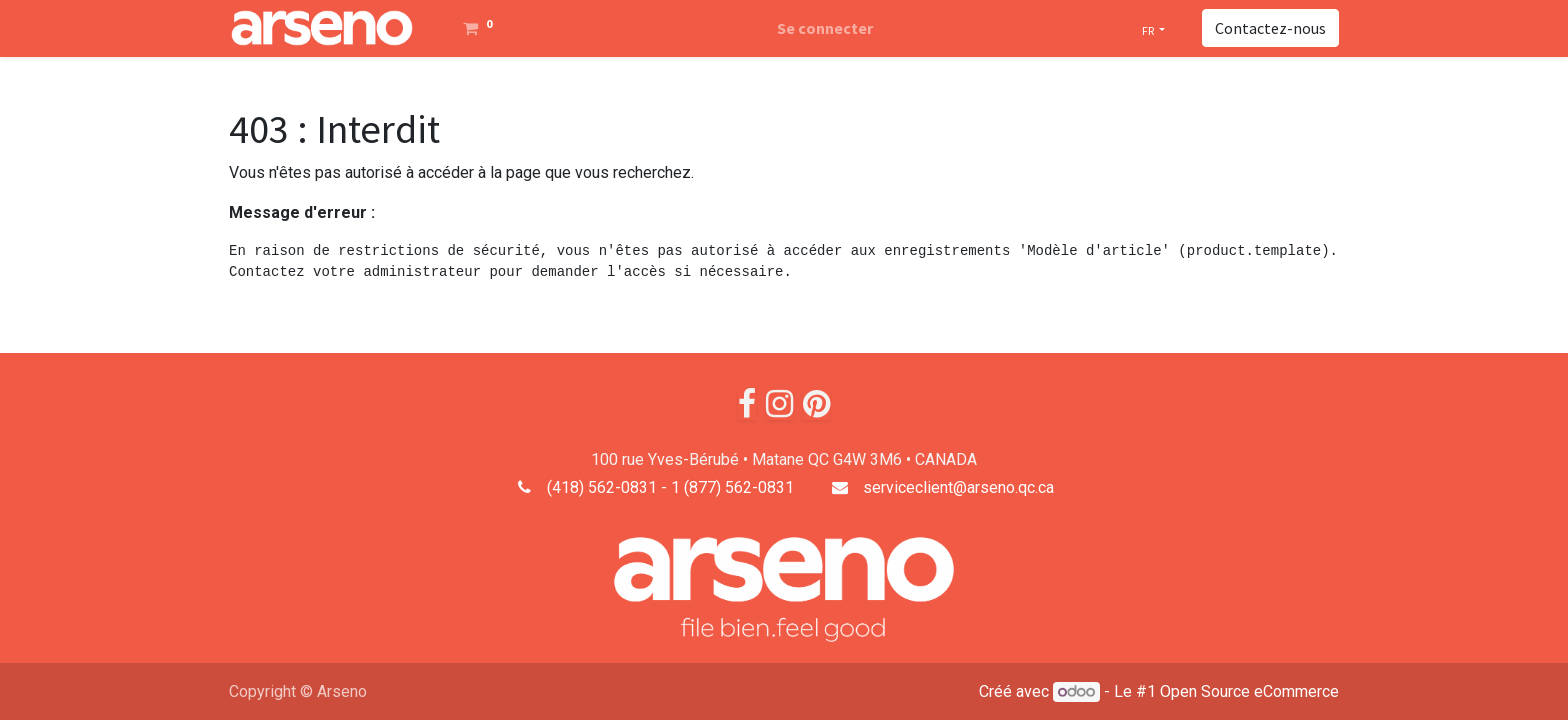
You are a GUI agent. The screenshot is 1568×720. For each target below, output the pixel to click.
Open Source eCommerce (1249, 691)
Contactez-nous (1270, 28)
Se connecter (825, 28)
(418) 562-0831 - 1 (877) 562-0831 (670, 487)
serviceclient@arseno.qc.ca (958, 487)
